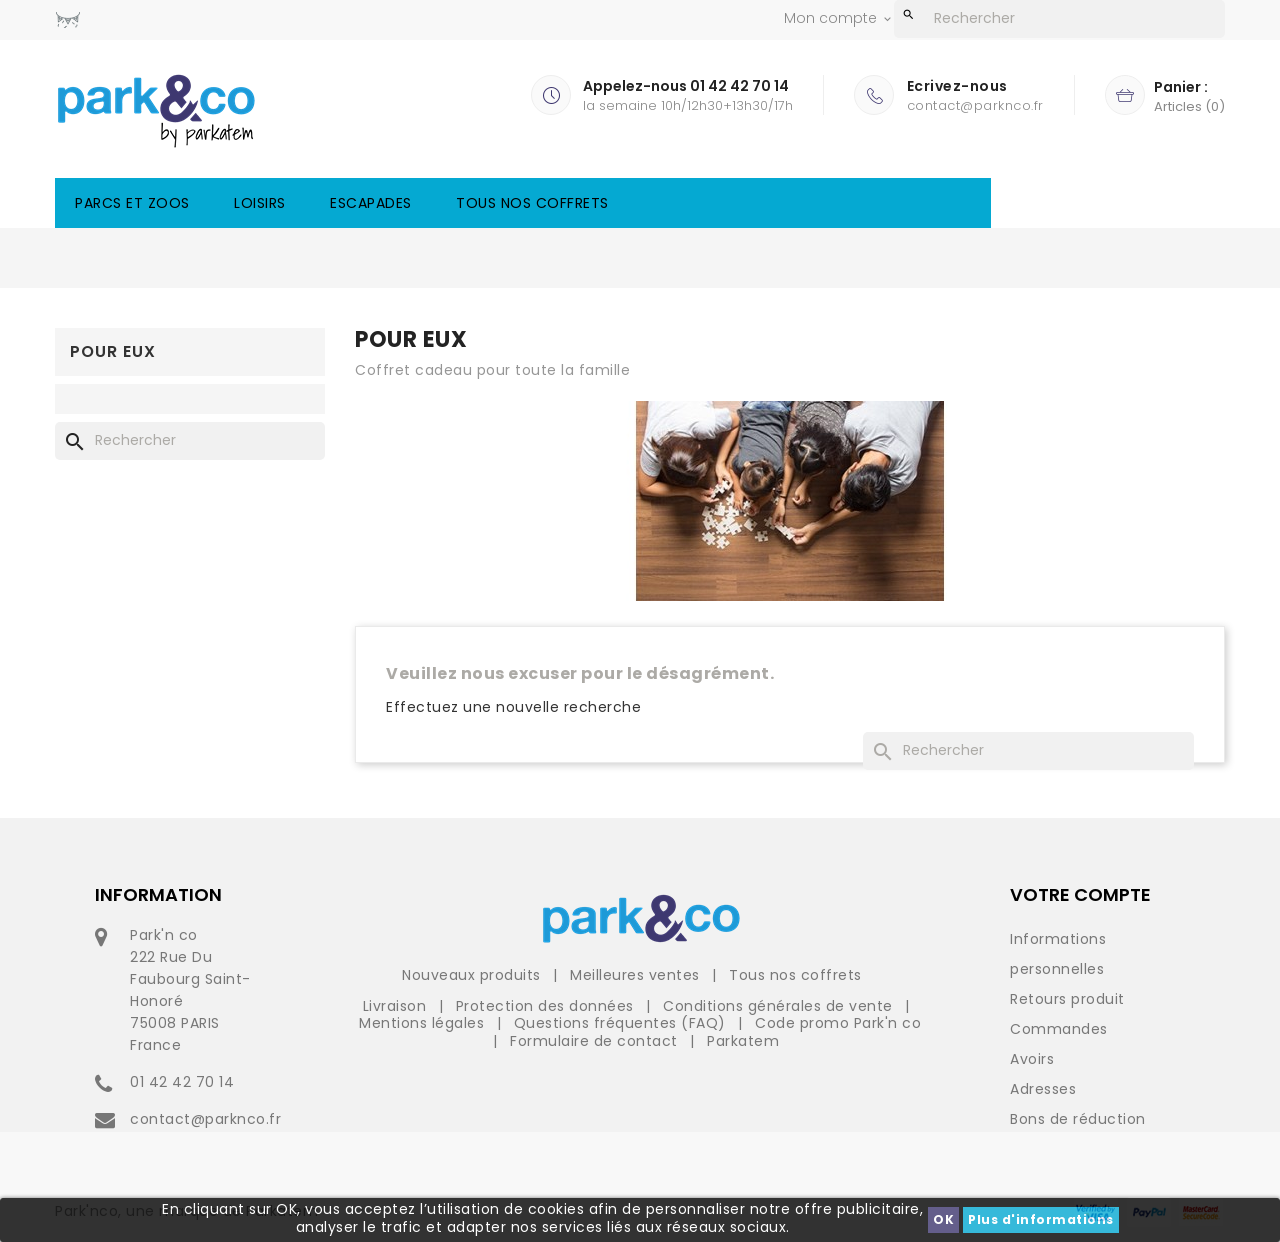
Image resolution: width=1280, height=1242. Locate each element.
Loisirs (260, 203)
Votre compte (1080, 894)
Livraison (397, 1006)
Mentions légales (424, 1023)
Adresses (1043, 1089)
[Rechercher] (1059, 19)
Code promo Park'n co (838, 1023)
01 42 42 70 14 (182, 1082)
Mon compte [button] (839, 19)
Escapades (371, 203)
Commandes (1059, 1029)
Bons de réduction (1078, 1119)
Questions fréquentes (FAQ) (622, 1023)
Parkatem (743, 1041)
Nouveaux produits (473, 975)
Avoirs (1032, 1059)
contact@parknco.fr (205, 1119)
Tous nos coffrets (532, 203)
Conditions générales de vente (780, 1006)
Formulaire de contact (596, 1041)
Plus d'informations (1041, 1219)
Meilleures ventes (637, 975)
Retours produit (1067, 999)
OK (943, 1219)
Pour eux (113, 351)
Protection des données (547, 1006)
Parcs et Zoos (132, 203)
